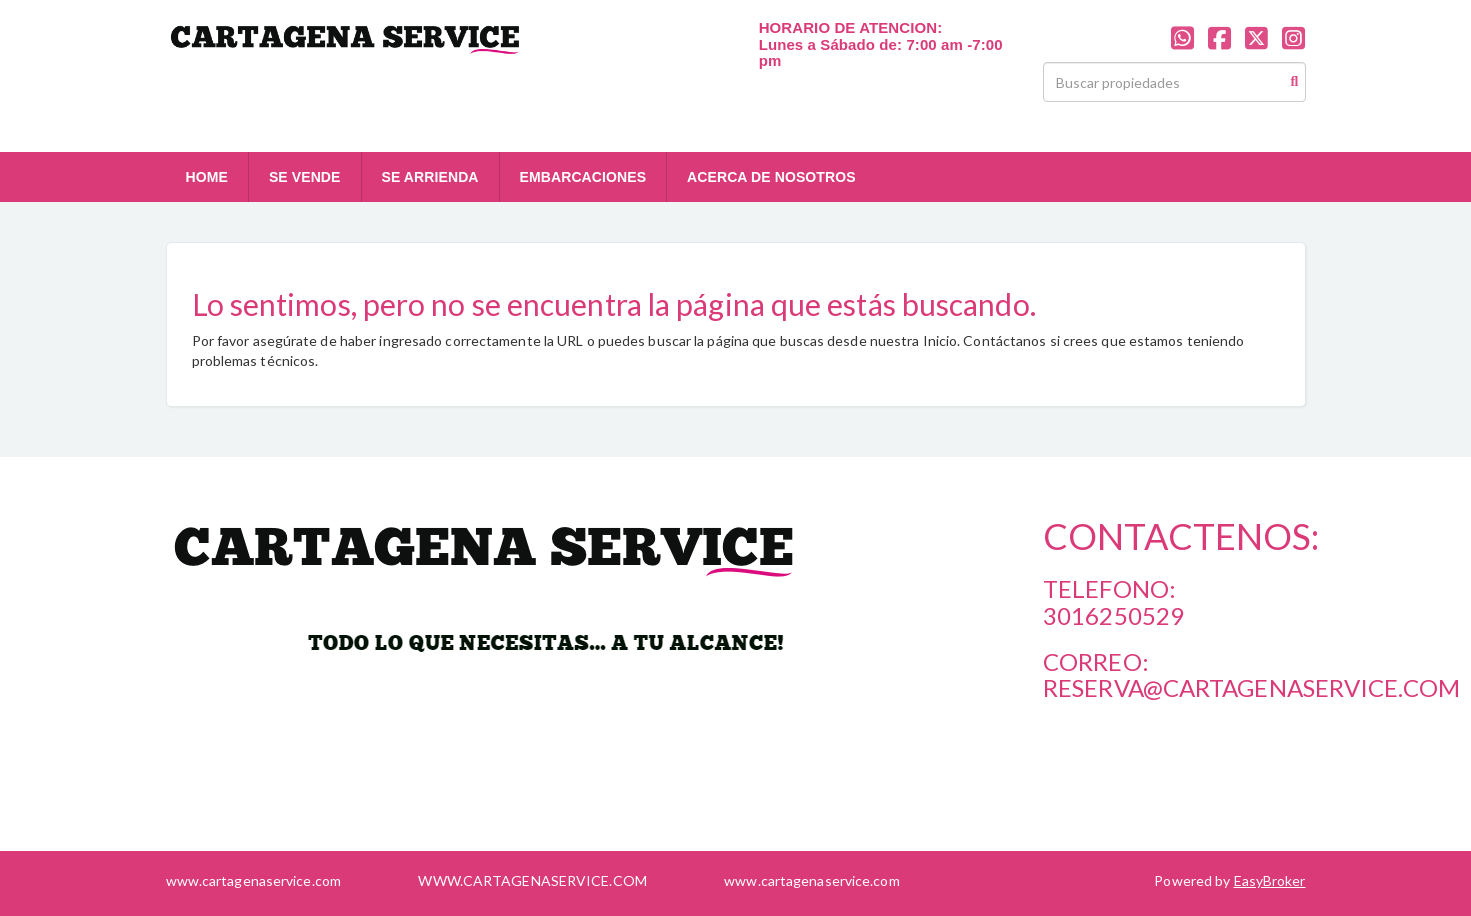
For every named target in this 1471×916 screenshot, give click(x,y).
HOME (207, 177)
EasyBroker (1270, 880)
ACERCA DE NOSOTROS (771, 177)
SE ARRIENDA (430, 177)
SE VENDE (305, 177)
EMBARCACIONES (583, 177)
